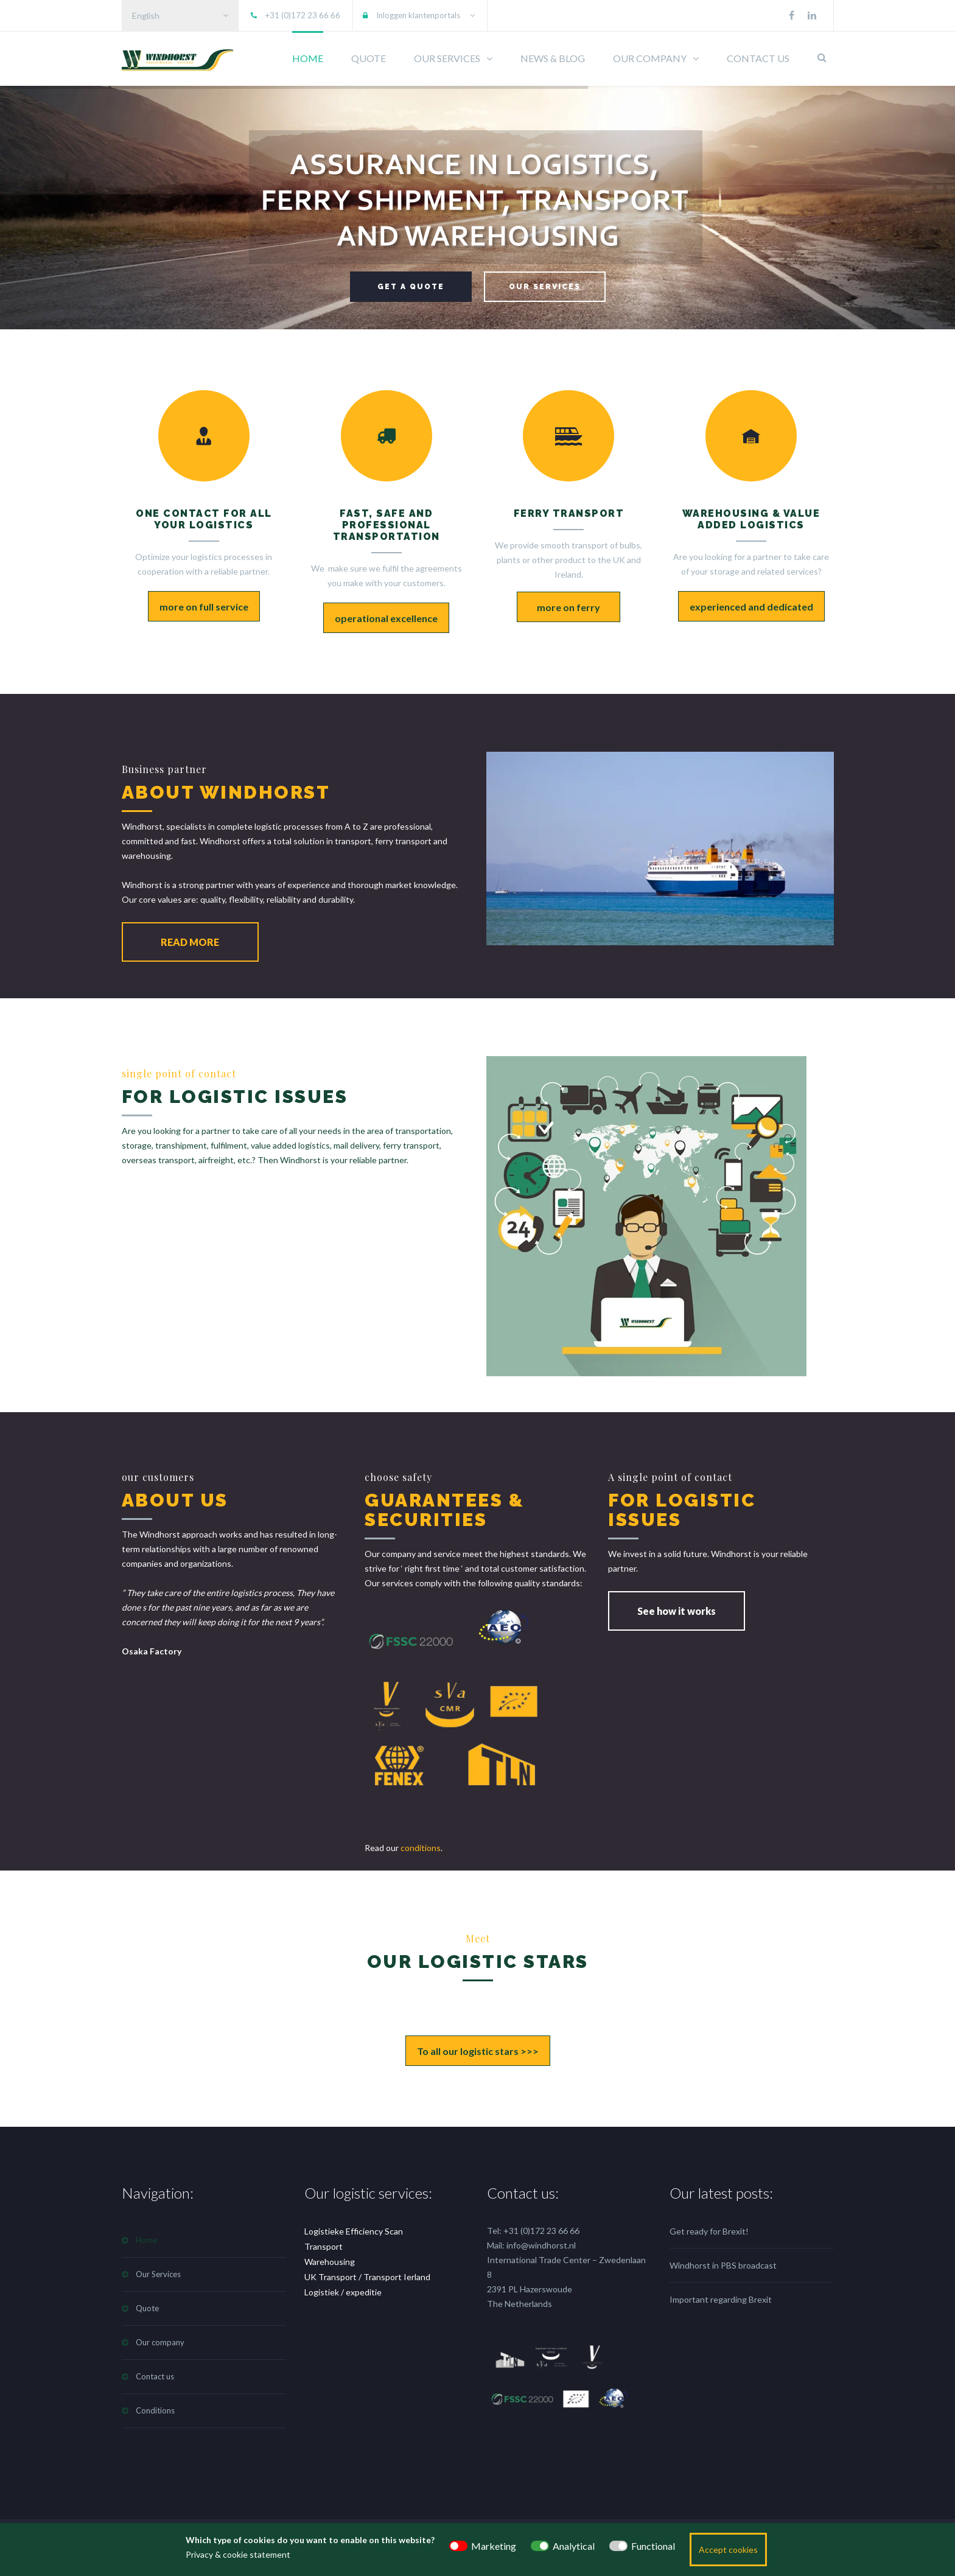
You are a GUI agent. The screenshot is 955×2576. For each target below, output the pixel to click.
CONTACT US (758, 58)
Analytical (574, 2546)
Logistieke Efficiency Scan (353, 2231)
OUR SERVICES (447, 58)
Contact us (155, 2376)
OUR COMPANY (650, 58)
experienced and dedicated (751, 606)
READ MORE (190, 942)
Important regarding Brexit (721, 2299)
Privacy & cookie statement (238, 2554)
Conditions (155, 2410)
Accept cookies (728, 2549)
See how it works (676, 1611)
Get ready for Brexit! (709, 2231)
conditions (421, 1848)
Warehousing (329, 2261)
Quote (147, 2308)
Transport (323, 2246)
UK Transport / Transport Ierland (367, 2277)
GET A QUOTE (410, 286)
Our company (160, 2342)
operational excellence (386, 618)
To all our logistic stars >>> (478, 2051)
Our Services (158, 2274)
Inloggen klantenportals (418, 15)
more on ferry (568, 607)
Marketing (493, 2546)
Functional (653, 2546)
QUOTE (368, 58)
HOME (307, 58)
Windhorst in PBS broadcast (723, 2265)
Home (146, 2240)
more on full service (203, 606)
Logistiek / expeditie (343, 2292)
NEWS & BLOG (552, 58)
